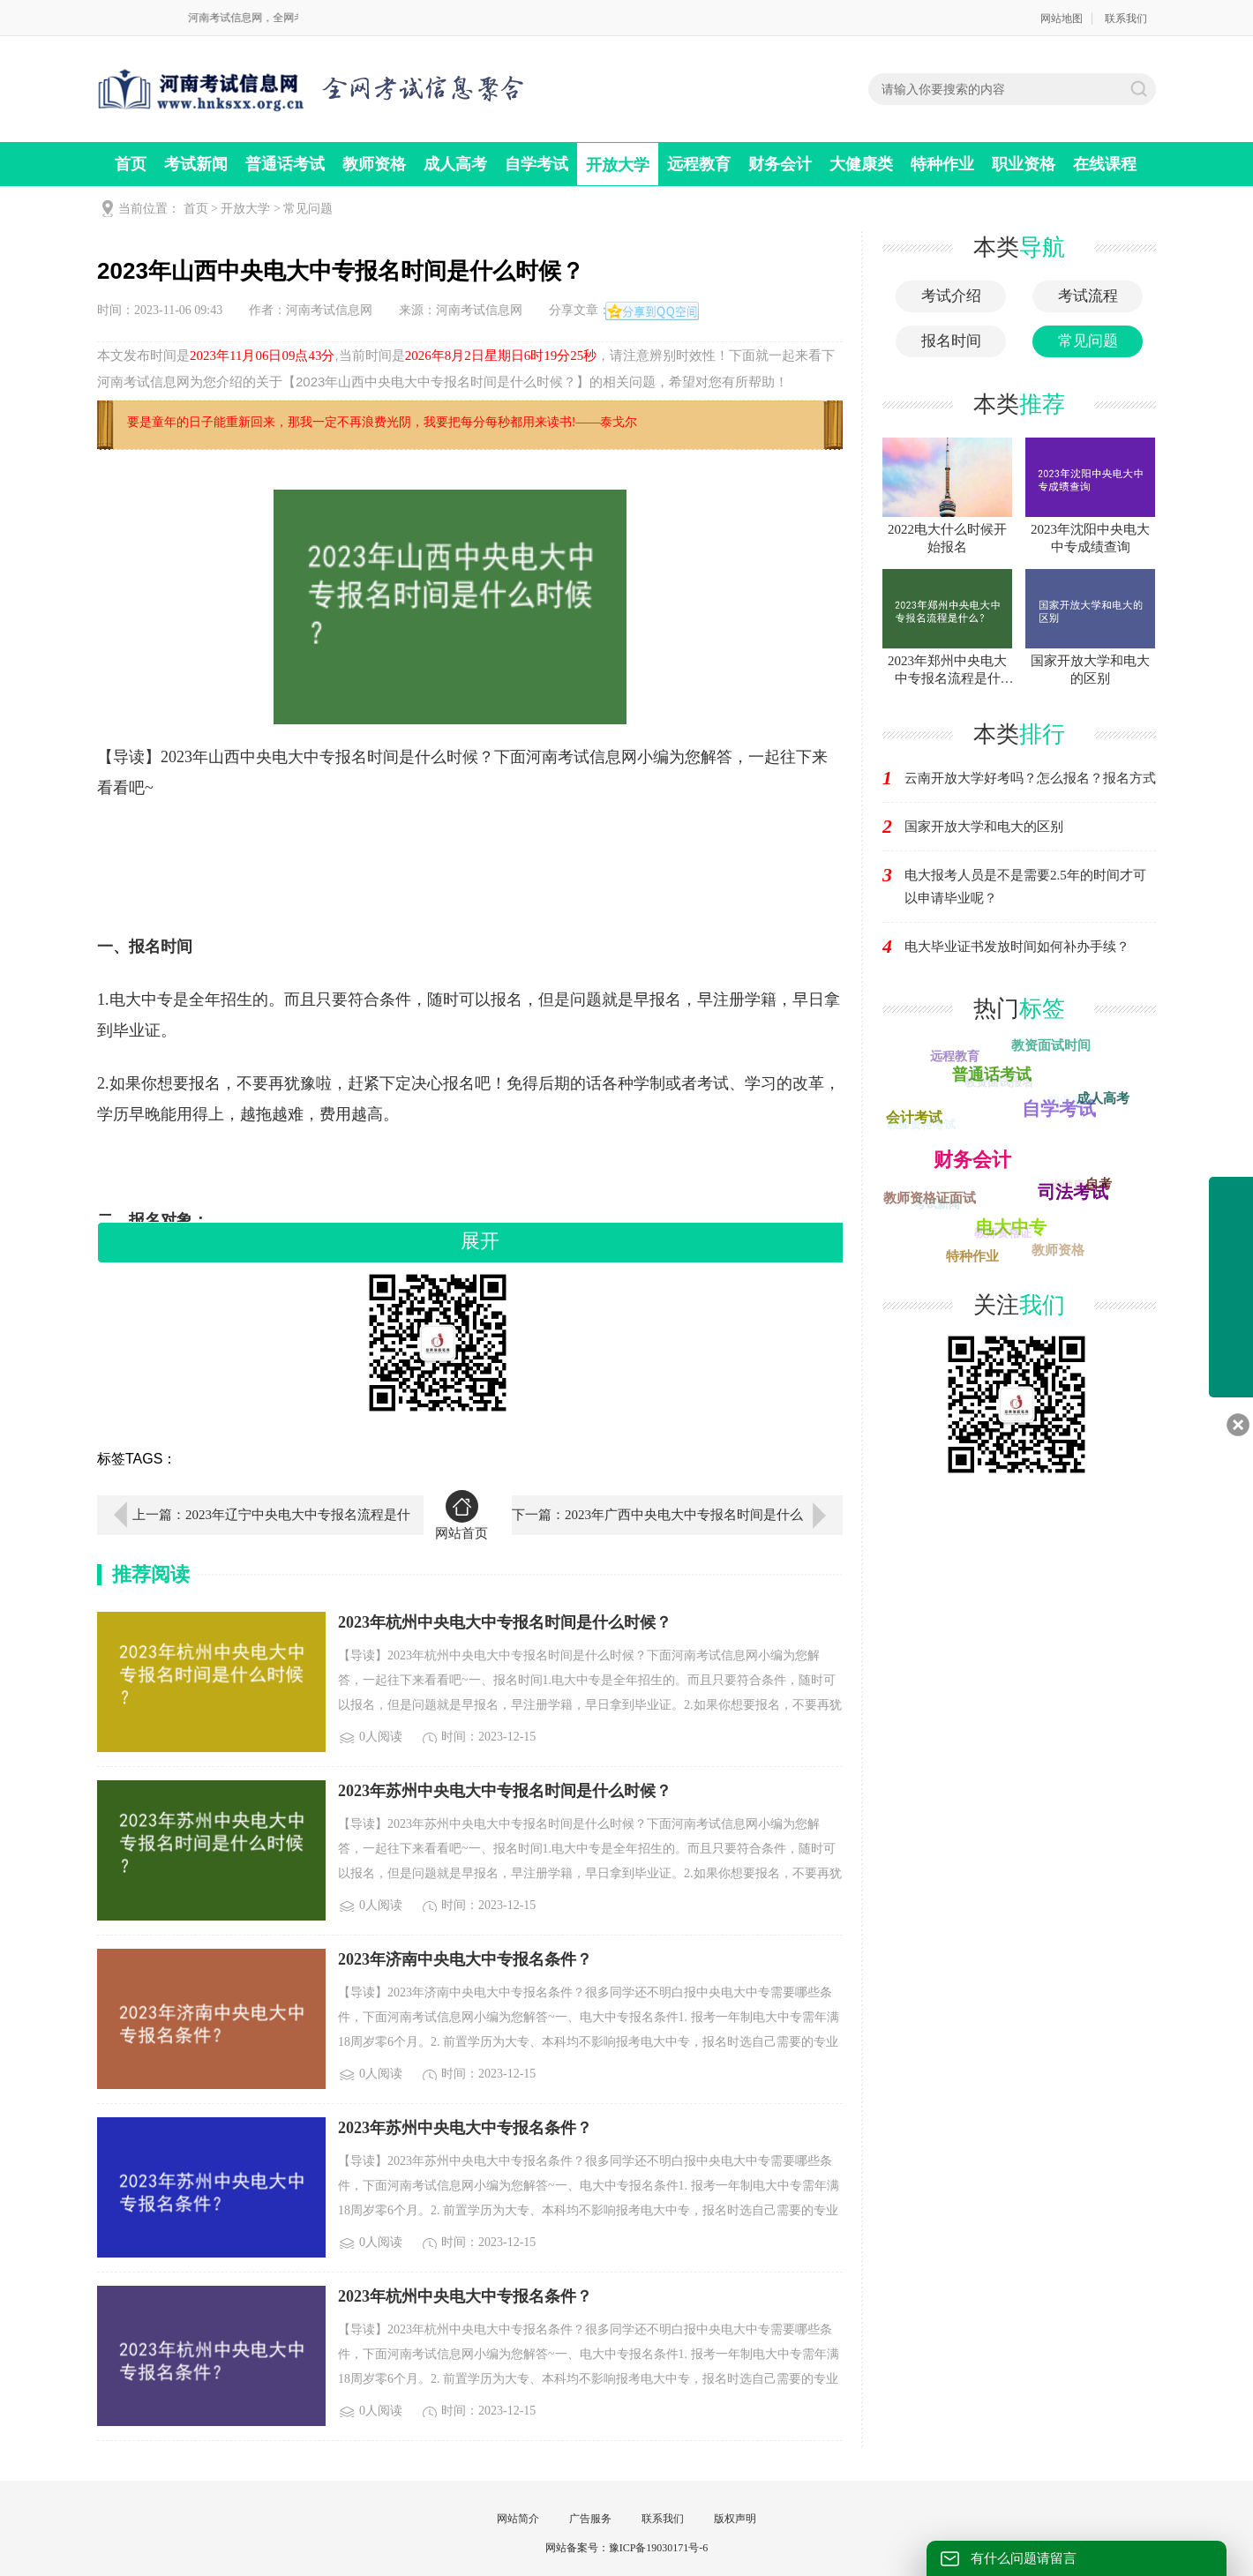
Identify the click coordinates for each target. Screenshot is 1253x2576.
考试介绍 (951, 296)
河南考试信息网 (329, 310)
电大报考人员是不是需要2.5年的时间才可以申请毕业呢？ (1025, 886)
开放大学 (617, 165)
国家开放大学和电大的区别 (983, 827)
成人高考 (455, 164)
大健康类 (861, 164)
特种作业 (942, 164)
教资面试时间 (1048, 1045)
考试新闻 (196, 164)
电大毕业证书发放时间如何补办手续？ (1016, 947)
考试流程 (1088, 296)
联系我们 (1126, 18)
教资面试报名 (996, 1084)
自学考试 (536, 164)
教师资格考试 (920, 1126)
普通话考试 (285, 164)
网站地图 (1061, 18)
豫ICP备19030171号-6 (659, 2548)
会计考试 (915, 1115)
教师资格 (374, 164)
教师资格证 (1000, 1235)
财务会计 (780, 164)
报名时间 (951, 341)
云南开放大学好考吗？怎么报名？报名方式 (1030, 778)
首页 (130, 164)
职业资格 (1023, 164)
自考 (1099, 1184)
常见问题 (308, 208)
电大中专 (1014, 1223)
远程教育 (699, 164)
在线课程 (1105, 164)
